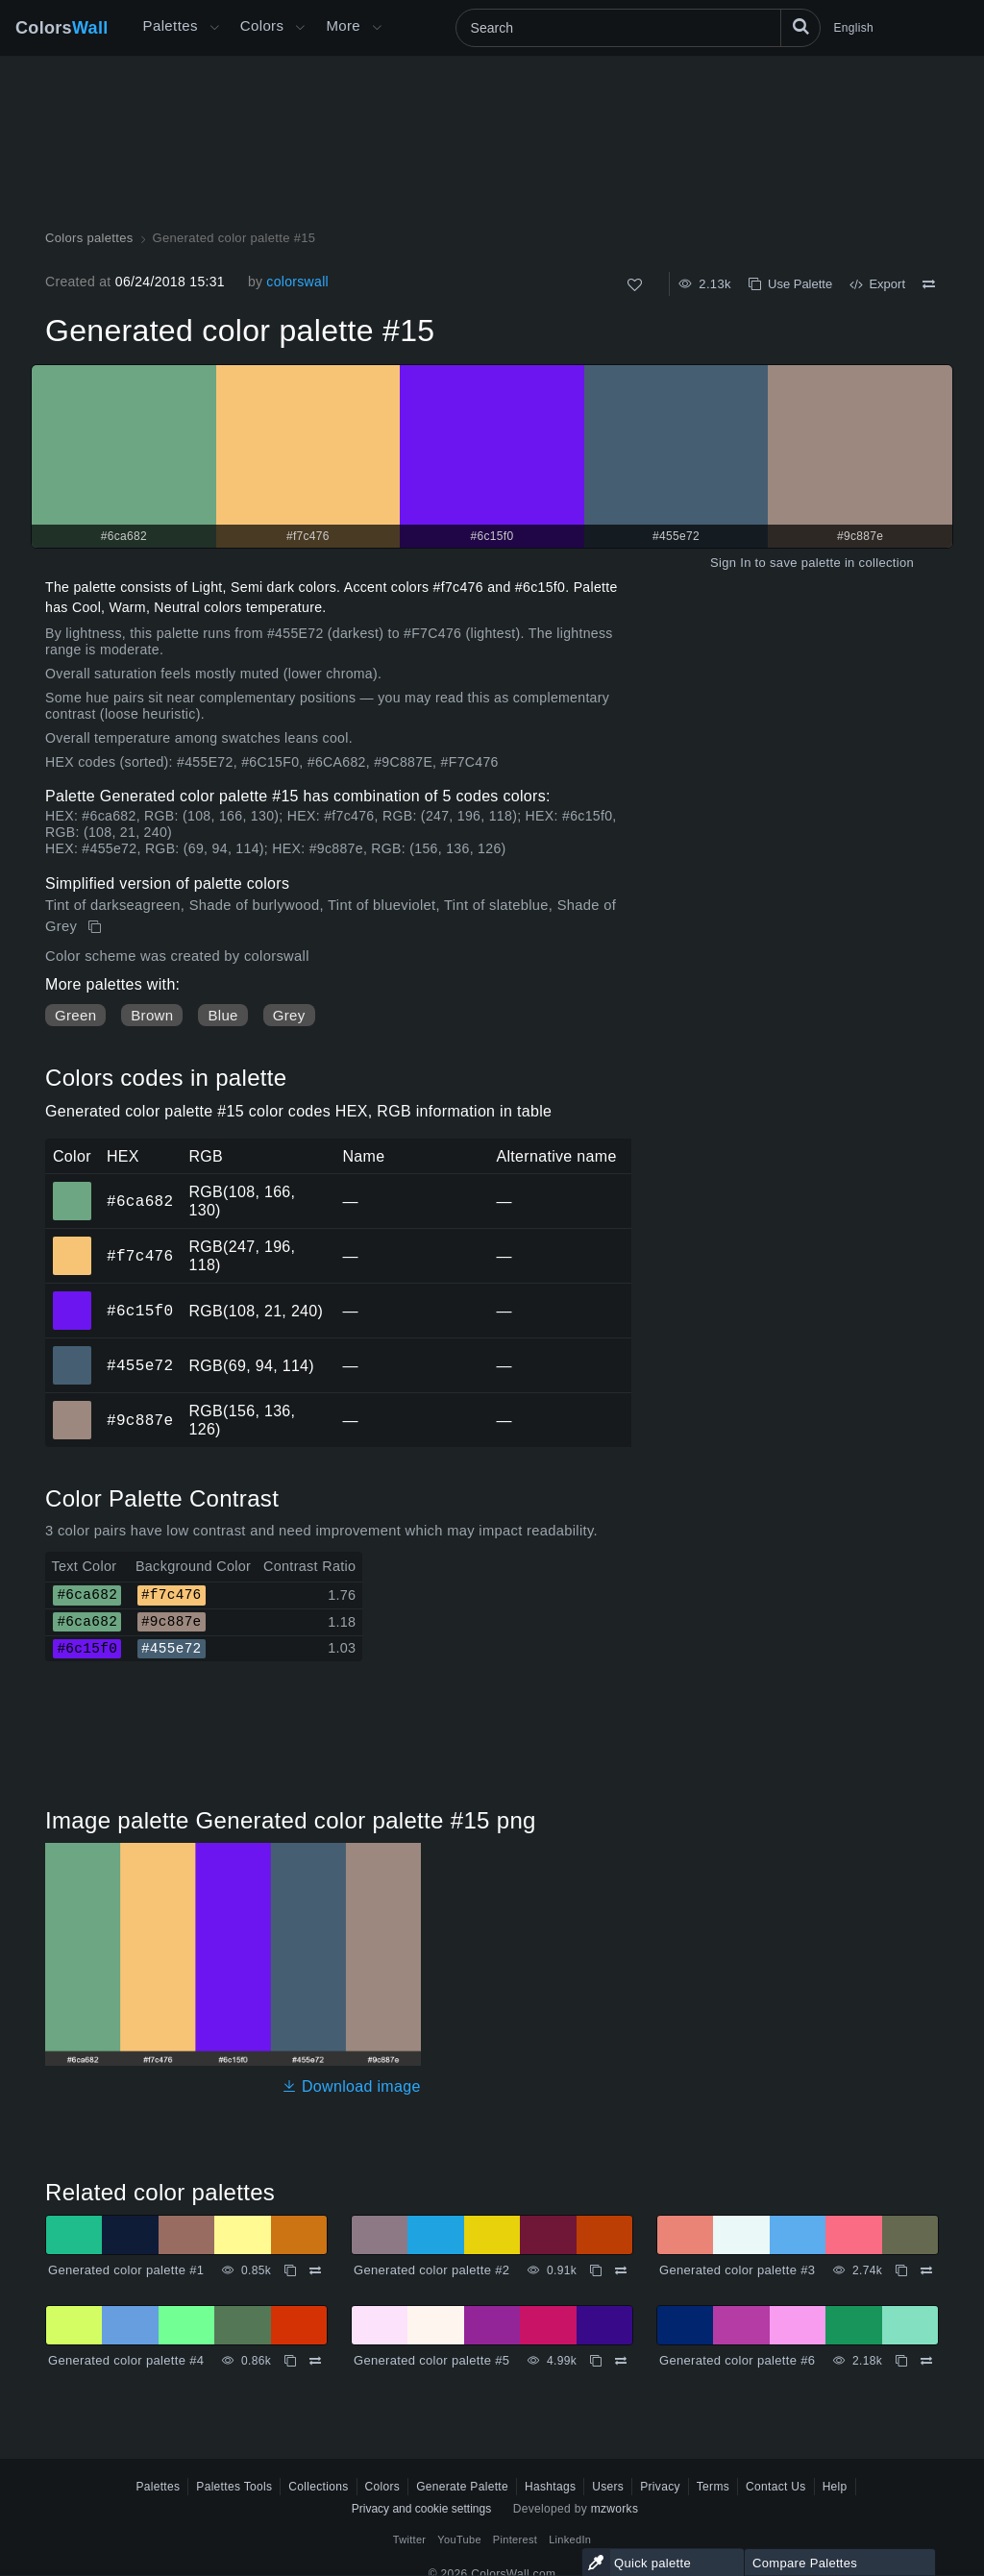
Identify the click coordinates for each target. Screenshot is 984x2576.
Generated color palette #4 (126, 2360)
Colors (62, 27)
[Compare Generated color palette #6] (926, 2360)
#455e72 (140, 1365)
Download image (351, 2086)
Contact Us (776, 2486)
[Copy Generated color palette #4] (290, 2360)
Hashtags (550, 2486)
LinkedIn (570, 2539)
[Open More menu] (214, 27)
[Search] (638, 28)
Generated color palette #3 (737, 2270)
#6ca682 (140, 1201)
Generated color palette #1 (126, 2270)
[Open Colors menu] (299, 27)
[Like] (635, 285)
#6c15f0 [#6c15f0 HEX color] (72, 1297)
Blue (222, 1015)
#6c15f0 (140, 1310)
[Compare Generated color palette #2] (620, 2270)
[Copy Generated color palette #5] (595, 2360)
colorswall (297, 281)
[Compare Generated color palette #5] (620, 2360)
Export (877, 284)
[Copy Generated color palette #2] (595, 2270)
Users (608, 2486)
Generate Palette (462, 2486)
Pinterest (515, 2539)
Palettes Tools (234, 2486)
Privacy (660, 2486)
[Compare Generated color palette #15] (929, 284)
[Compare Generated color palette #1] (315, 2270)
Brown (152, 1015)
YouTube (458, 2539)
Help (835, 2486)
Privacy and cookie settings (421, 2508)
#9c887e (140, 1420)
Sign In (730, 562)
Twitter (410, 2539)
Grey (289, 1015)
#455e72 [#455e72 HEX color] (72, 1352)
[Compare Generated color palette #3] (926, 2270)
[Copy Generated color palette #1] (290, 2270)
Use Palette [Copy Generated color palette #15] (790, 284)
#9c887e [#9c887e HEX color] (72, 1406)
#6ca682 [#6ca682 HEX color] (72, 1187)
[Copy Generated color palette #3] (901, 2270)
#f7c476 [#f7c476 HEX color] (72, 1242)
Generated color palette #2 (431, 2270)
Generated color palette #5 (431, 2360)
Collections (318, 2486)
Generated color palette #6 (737, 2360)
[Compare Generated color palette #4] (315, 2360)
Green (75, 1015)
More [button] (343, 25)
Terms (713, 2486)
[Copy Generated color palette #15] (97, 927)
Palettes (170, 25)
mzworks (615, 2508)
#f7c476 (140, 1255)
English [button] (853, 28)
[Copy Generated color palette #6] (901, 2360)
